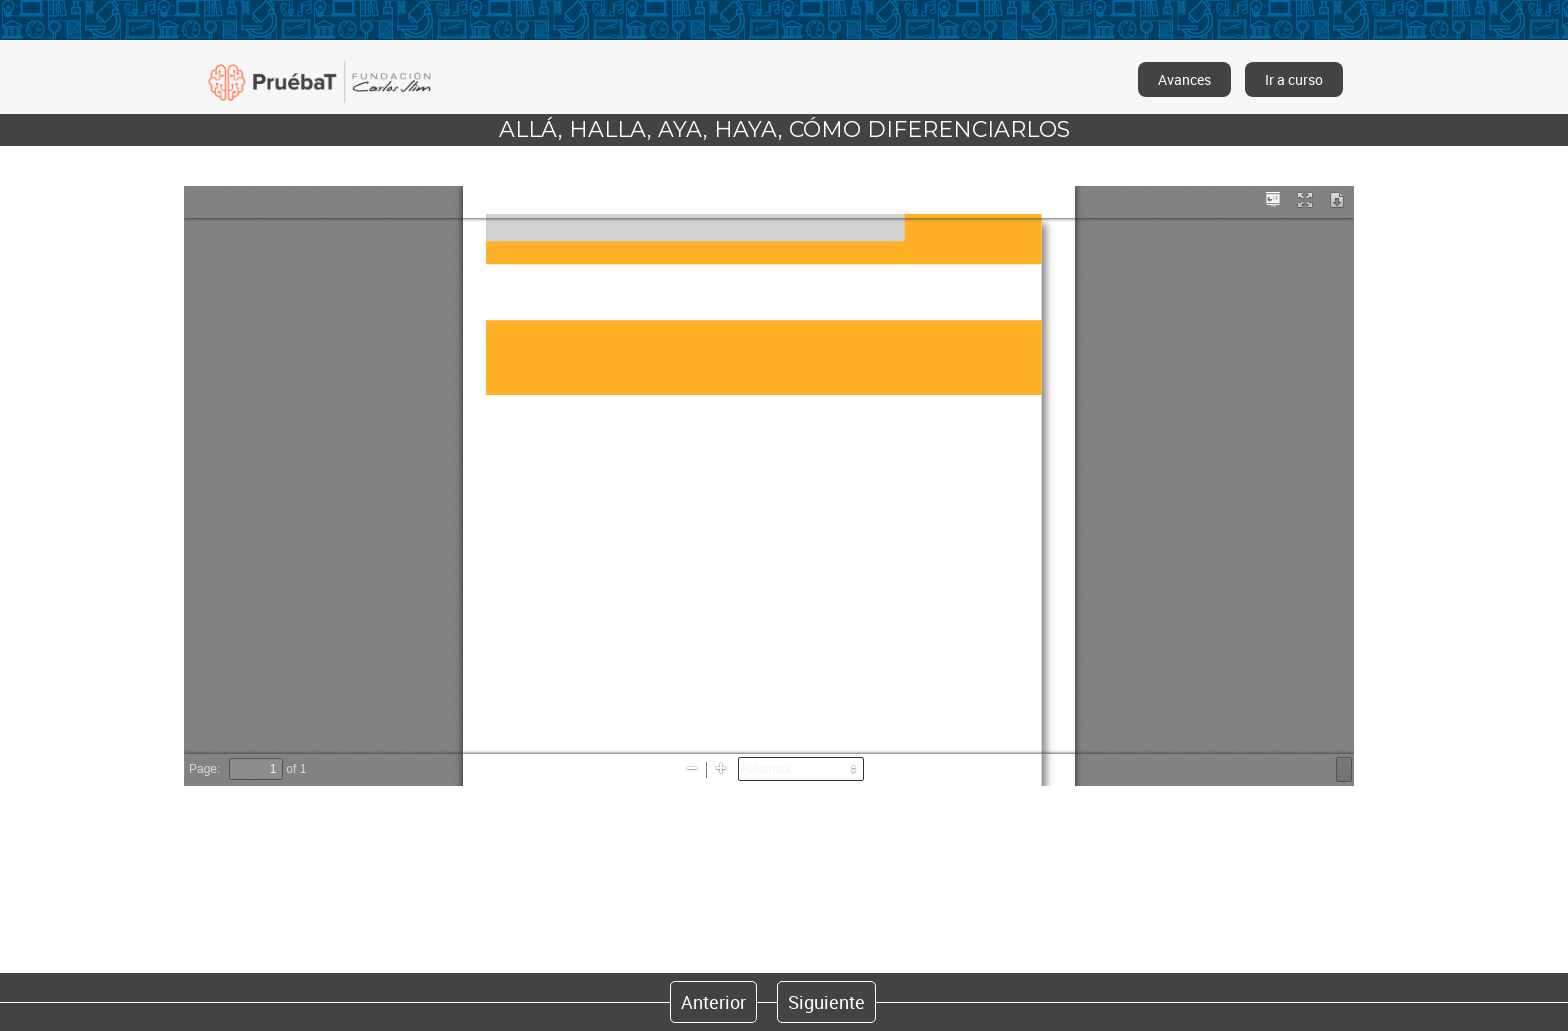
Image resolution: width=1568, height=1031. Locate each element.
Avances (1184, 79)
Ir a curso (1294, 79)
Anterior (713, 1002)
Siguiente (826, 1002)
